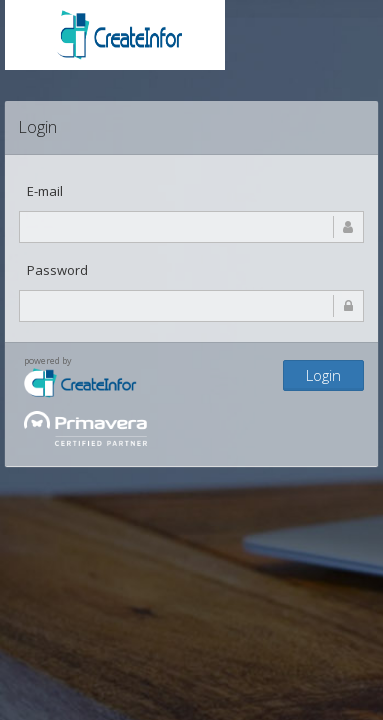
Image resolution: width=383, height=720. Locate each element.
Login (323, 375)
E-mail (45, 191)
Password (57, 270)
